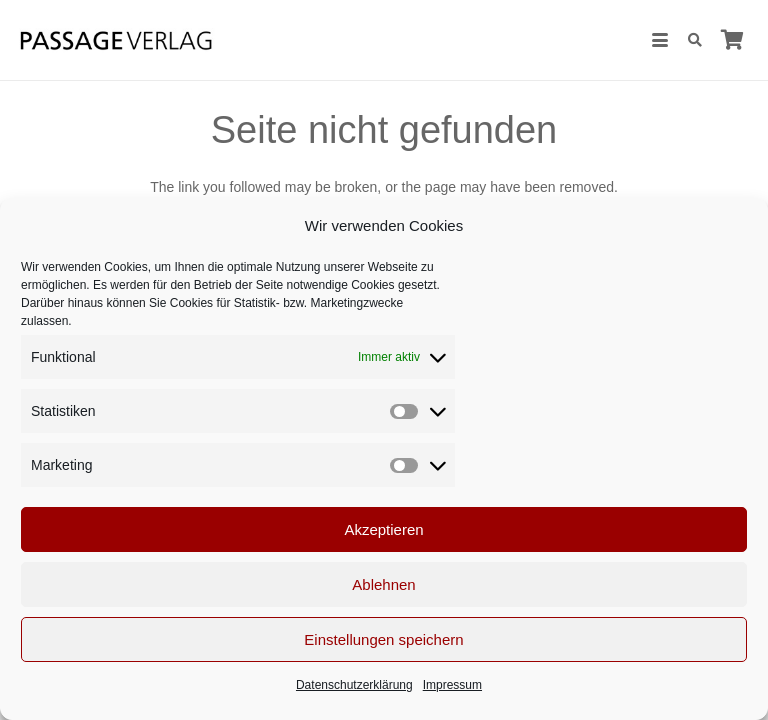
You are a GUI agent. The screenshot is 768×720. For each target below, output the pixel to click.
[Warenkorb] (732, 40)
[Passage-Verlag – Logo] (115, 40)
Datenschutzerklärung (354, 685)
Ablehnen (383, 584)
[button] (660, 40)
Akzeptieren (383, 529)
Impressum (452, 685)
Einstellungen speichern (383, 639)
